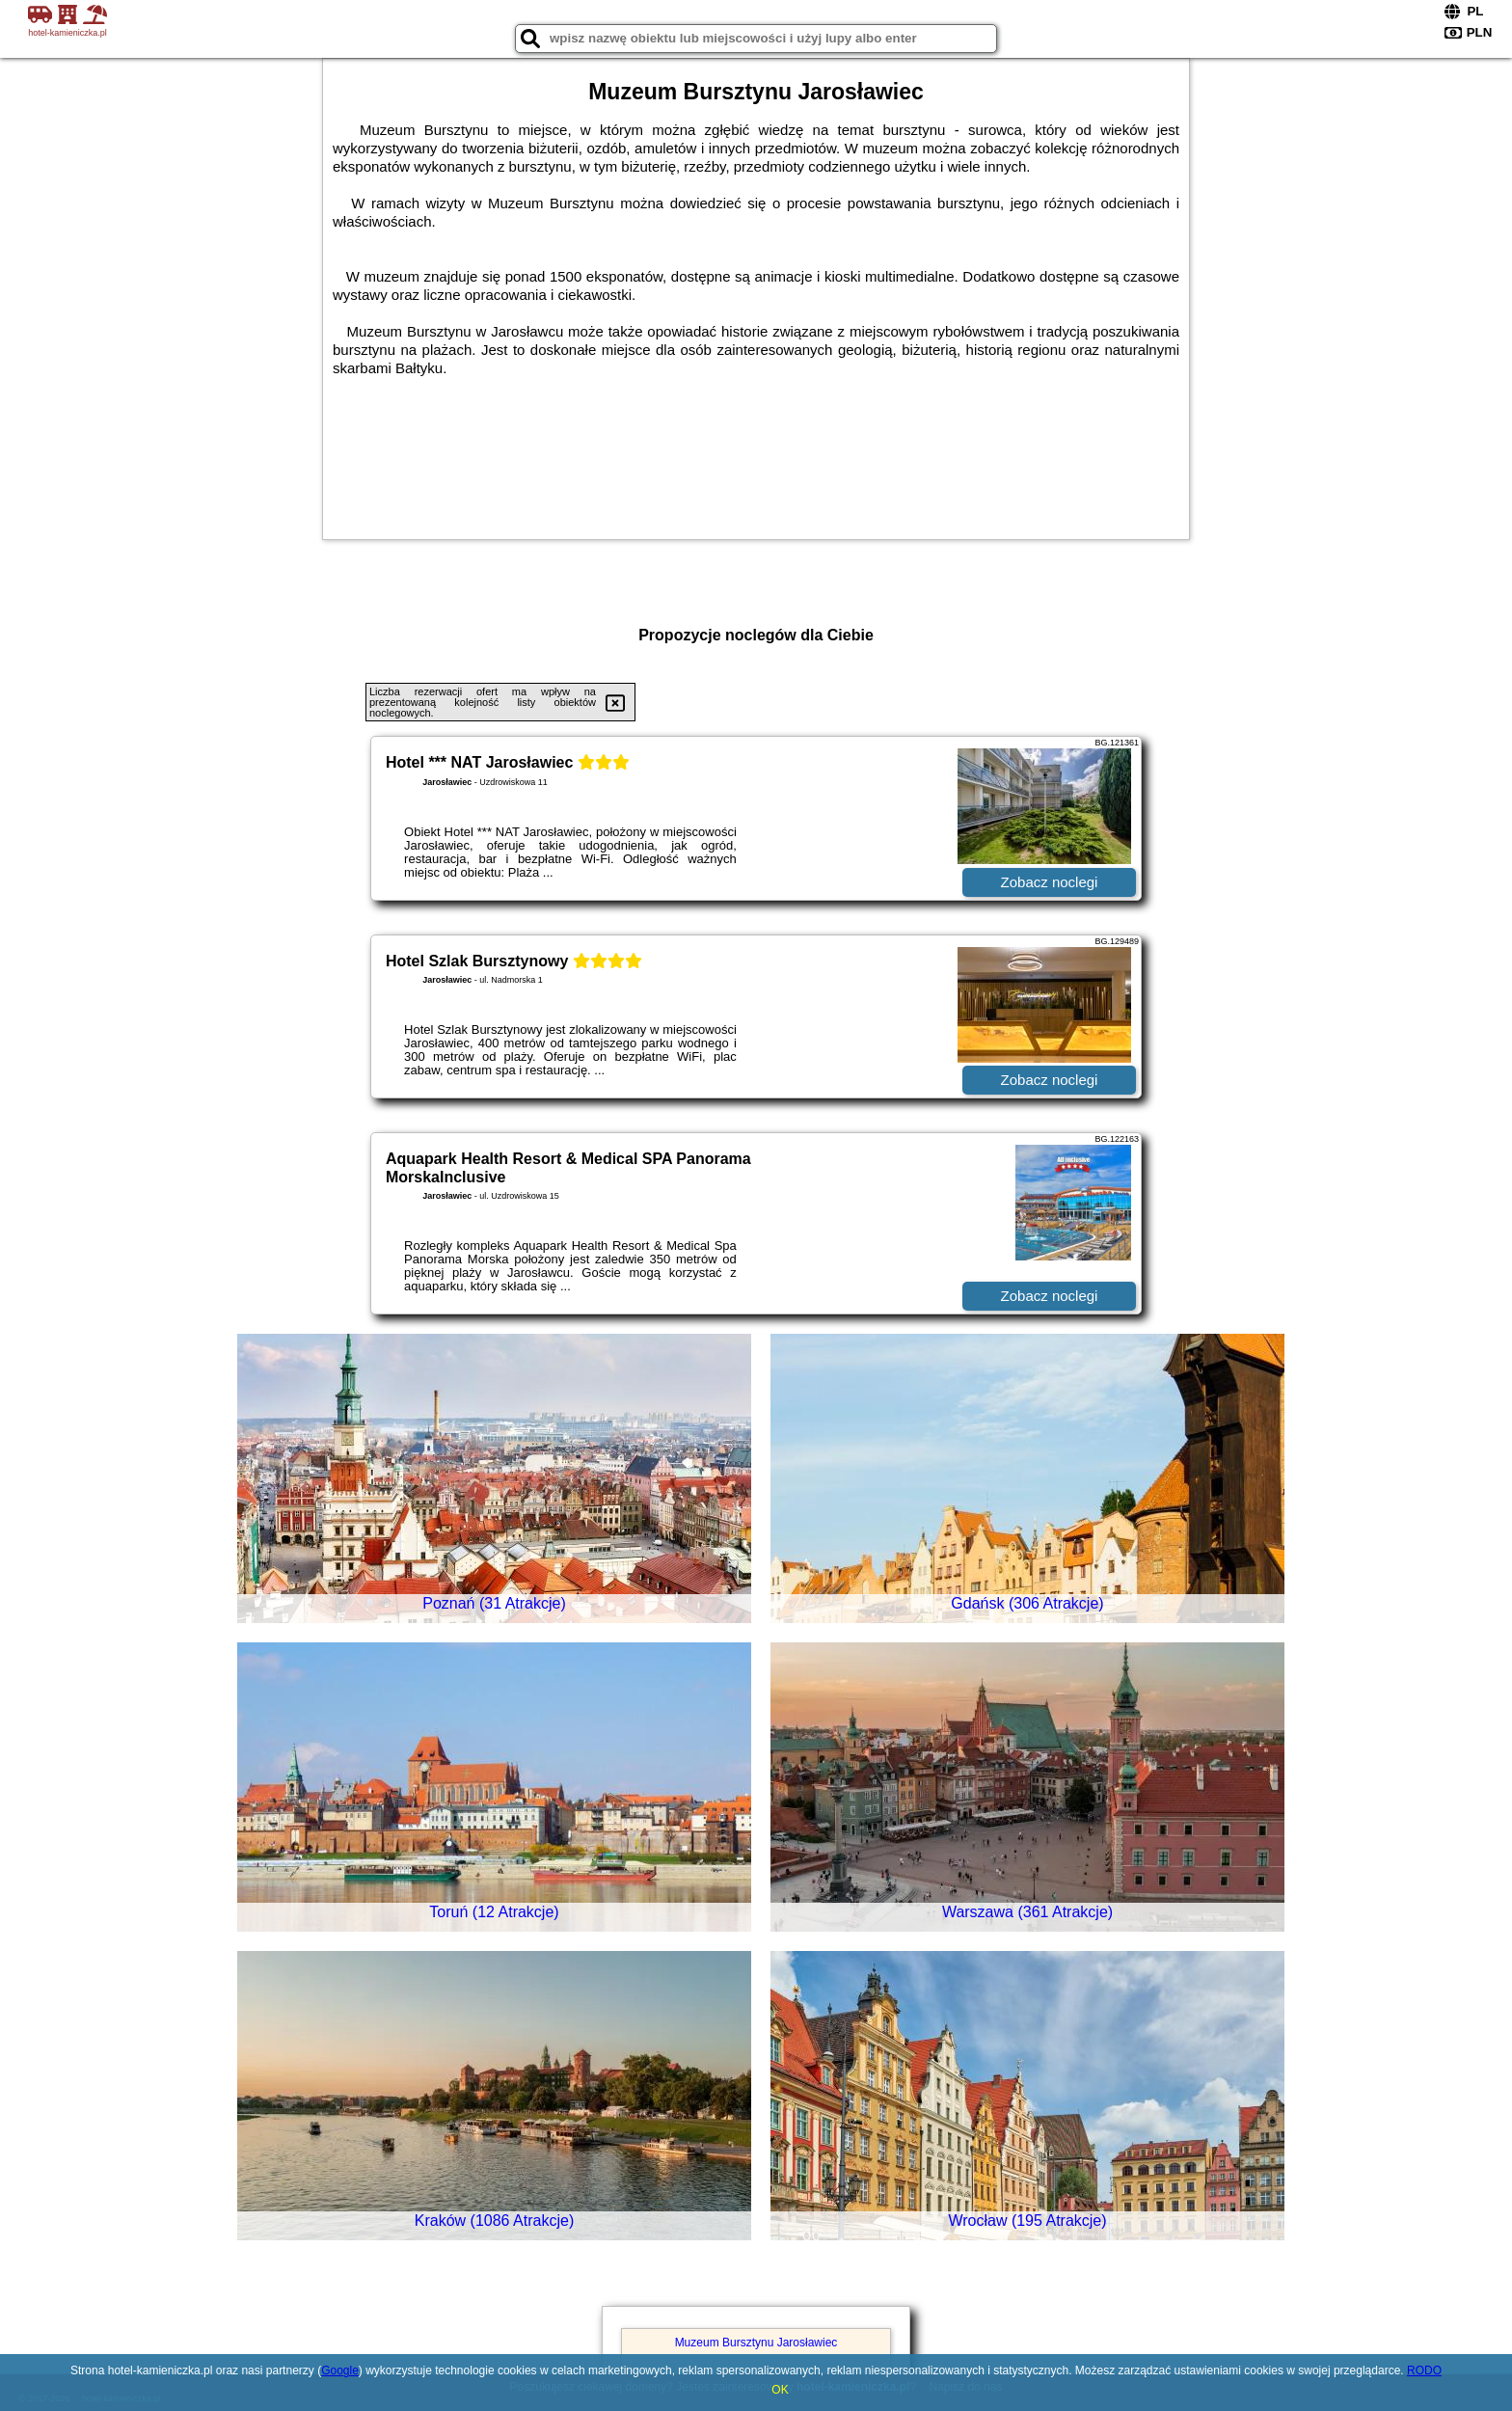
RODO (1424, 2370)
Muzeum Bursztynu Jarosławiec (756, 2342)
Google (340, 2370)
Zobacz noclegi (1049, 882)
